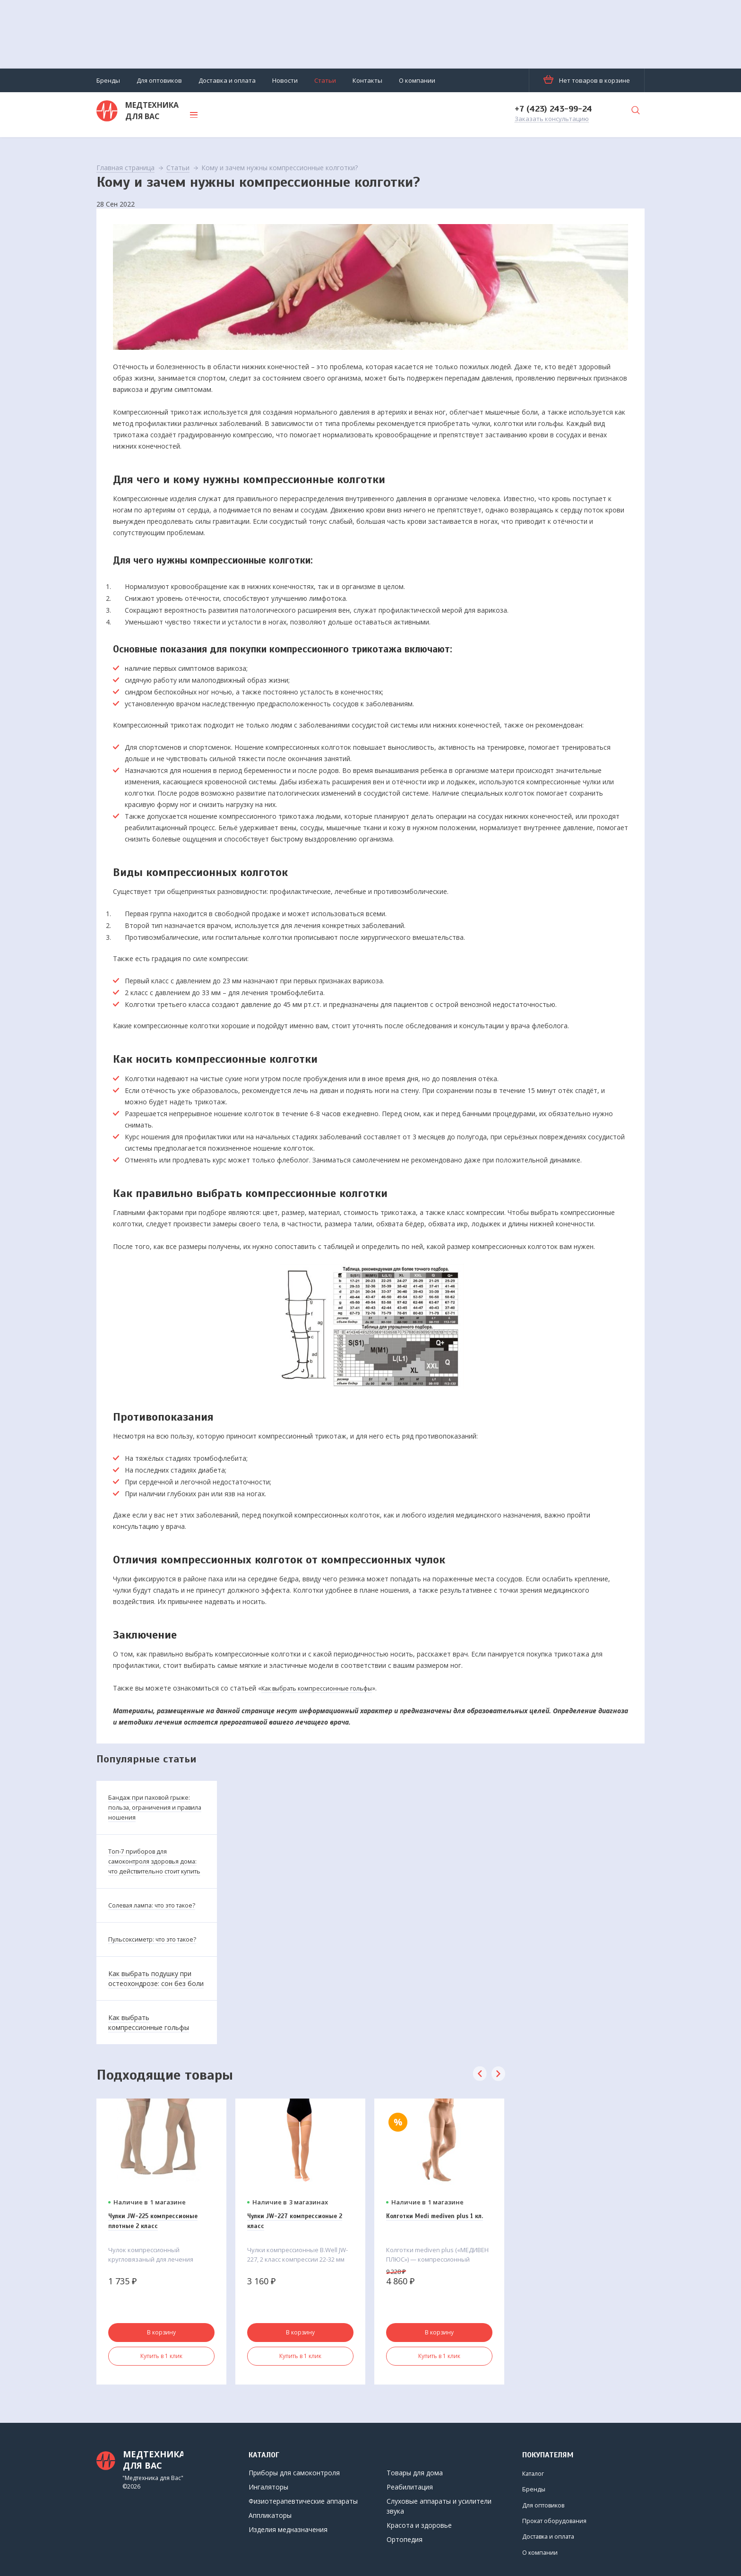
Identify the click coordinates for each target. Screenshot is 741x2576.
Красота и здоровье (419, 2525)
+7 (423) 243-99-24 (553, 108)
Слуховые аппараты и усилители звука (439, 2506)
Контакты (367, 80)
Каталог (535, 2473)
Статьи (325, 80)
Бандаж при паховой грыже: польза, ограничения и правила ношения (153, 1806)
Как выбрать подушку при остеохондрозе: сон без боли (156, 2007)
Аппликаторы (270, 2515)
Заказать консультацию (552, 119)
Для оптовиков (159, 80)
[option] (161, 2270)
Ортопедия (404, 2539)
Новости (285, 80)
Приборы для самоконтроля (294, 2472)
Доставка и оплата (227, 80)
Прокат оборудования (545, 2519)
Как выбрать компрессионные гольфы (323, 1687)
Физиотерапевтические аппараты (303, 2501)
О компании (417, 80)
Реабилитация (410, 2486)
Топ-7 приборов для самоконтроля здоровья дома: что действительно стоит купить (149, 1865)
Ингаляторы (268, 2486)
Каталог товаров (244, 115)
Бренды (108, 80)
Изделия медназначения (288, 2529)
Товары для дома (415, 2472)
